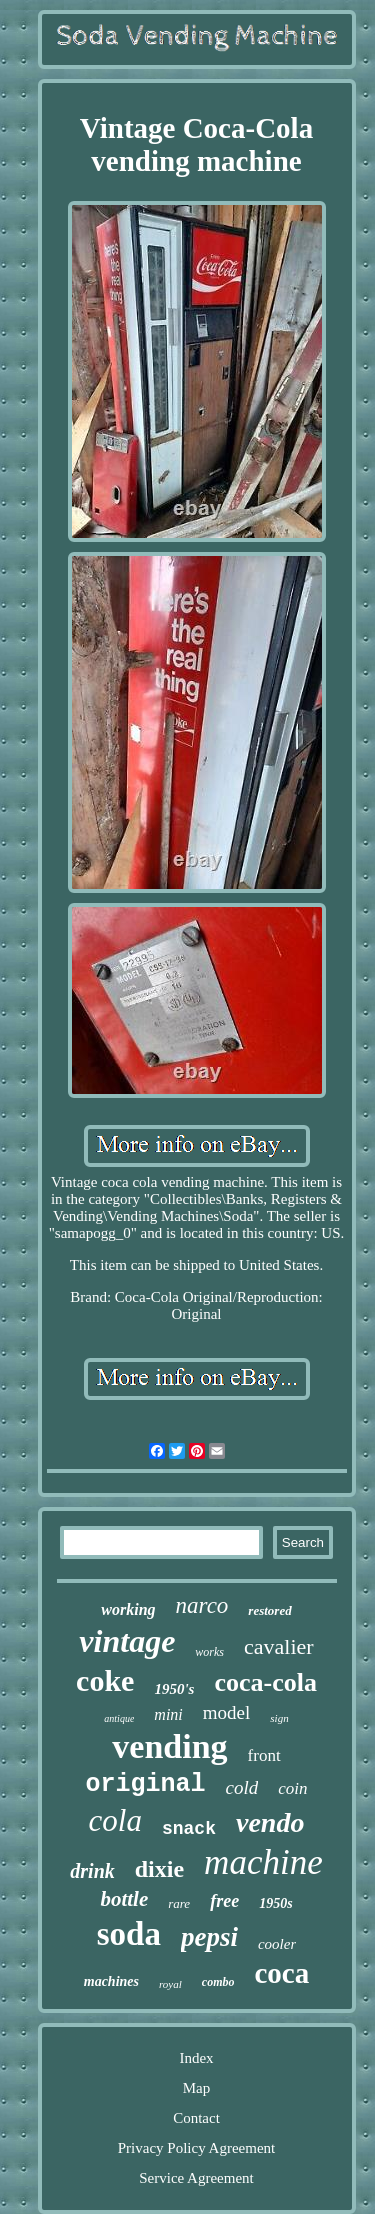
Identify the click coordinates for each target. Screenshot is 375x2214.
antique (119, 1718)
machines (111, 1981)
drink (92, 1871)
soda (129, 1934)
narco (202, 1605)
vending (169, 1746)
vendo (270, 1822)
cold (242, 1787)
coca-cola (265, 1682)
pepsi (209, 1937)
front (264, 1755)
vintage (127, 1641)
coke (105, 1680)
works (209, 1652)
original (145, 1784)
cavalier (279, 1646)
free (224, 1901)
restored (269, 1610)
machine (263, 1862)
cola (115, 1820)
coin (292, 1788)
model (227, 1712)
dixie (159, 1869)
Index (196, 2058)
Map (197, 2088)
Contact (196, 2118)
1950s (275, 1903)
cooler (277, 1944)
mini (168, 1714)
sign (279, 1718)
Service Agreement (196, 2178)
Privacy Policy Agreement (196, 2148)
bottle (124, 1899)
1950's (174, 1689)
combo (218, 1982)
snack (189, 1829)
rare (179, 1903)
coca (281, 1973)
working (128, 1609)
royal (170, 1984)
